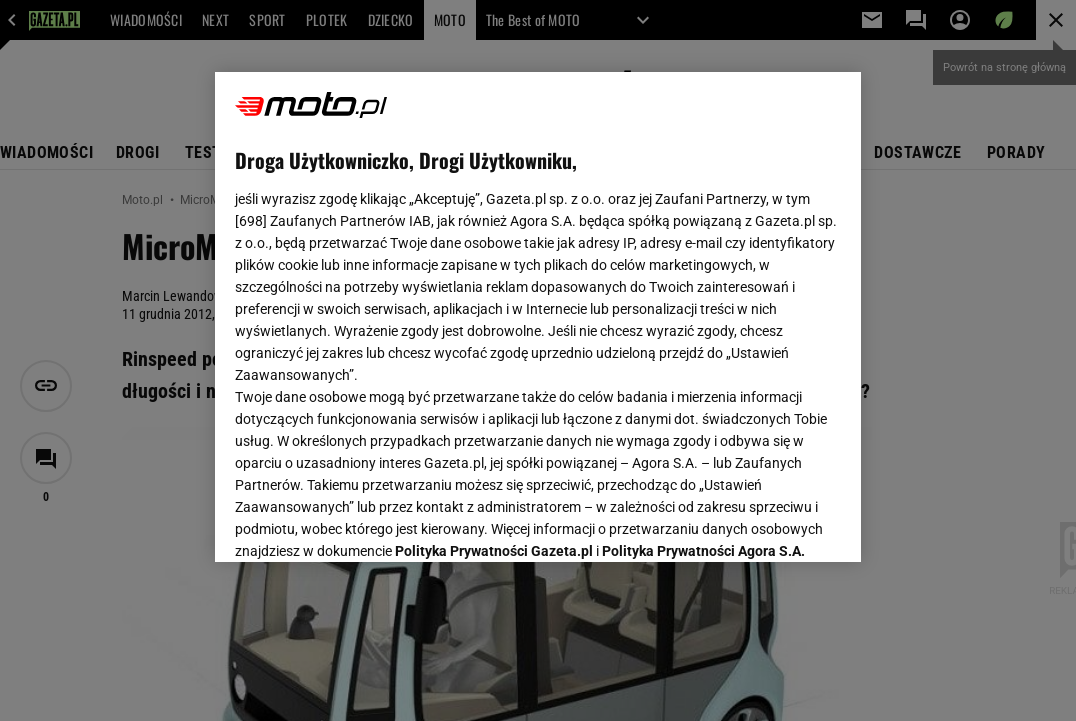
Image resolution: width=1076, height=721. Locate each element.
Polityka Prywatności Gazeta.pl (494, 308)
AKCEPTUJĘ (773, 523)
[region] (538, 317)
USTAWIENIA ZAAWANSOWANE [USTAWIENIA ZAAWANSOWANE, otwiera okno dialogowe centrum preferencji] (366, 522)
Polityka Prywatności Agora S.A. (703, 308)
